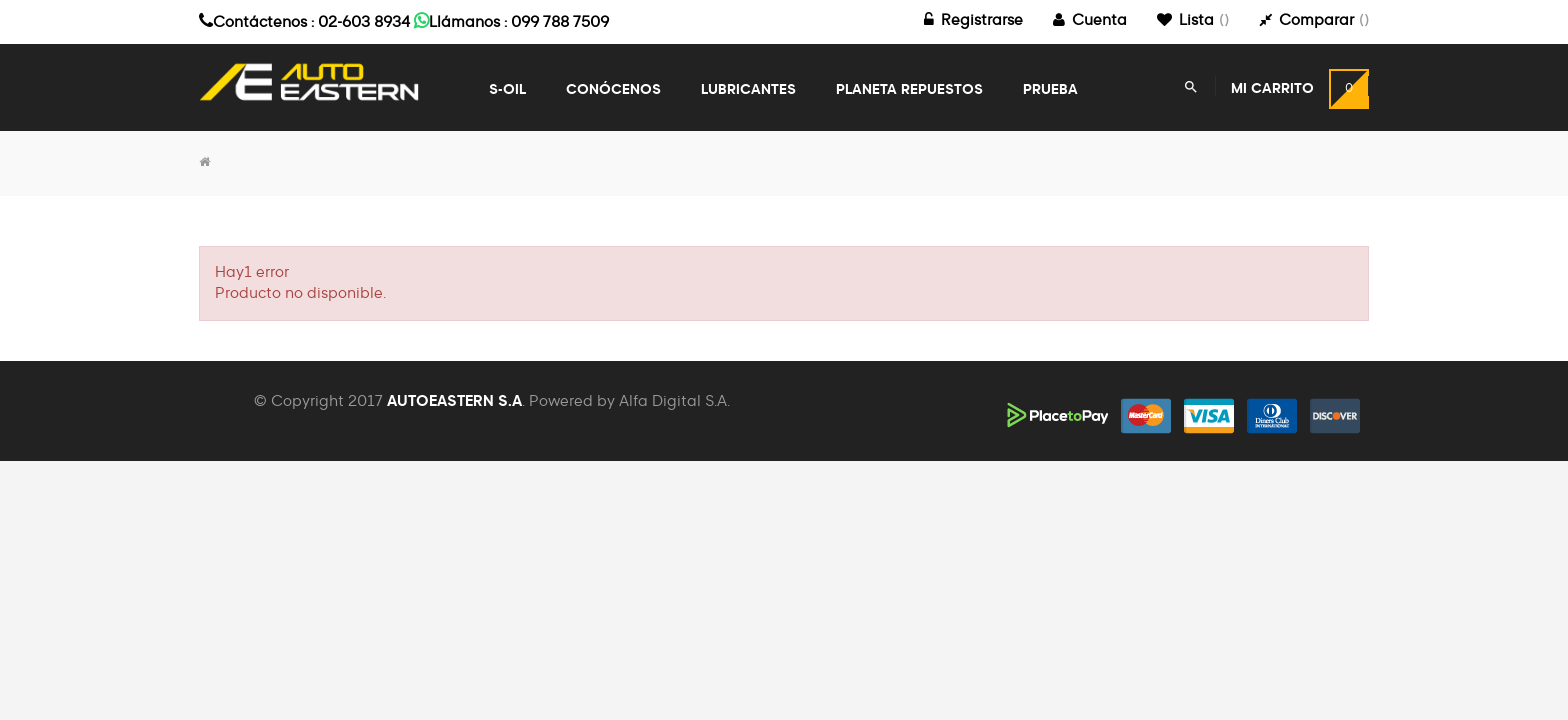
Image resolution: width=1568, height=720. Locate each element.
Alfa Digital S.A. (674, 401)
